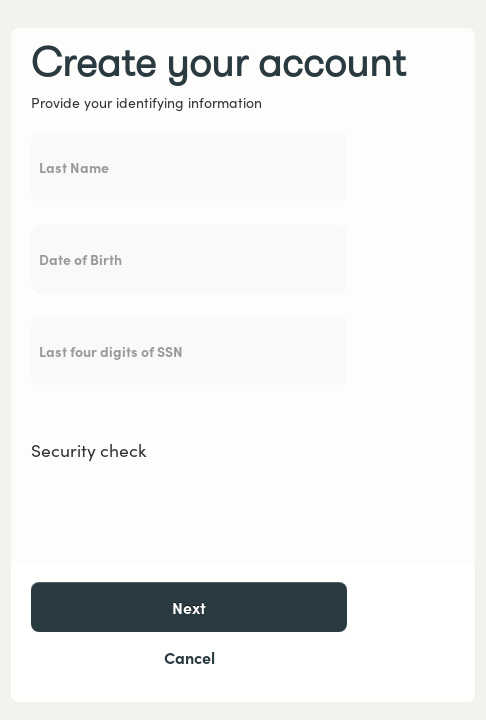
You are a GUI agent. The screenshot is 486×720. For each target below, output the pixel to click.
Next (189, 607)
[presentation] (183, 509)
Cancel (189, 657)
